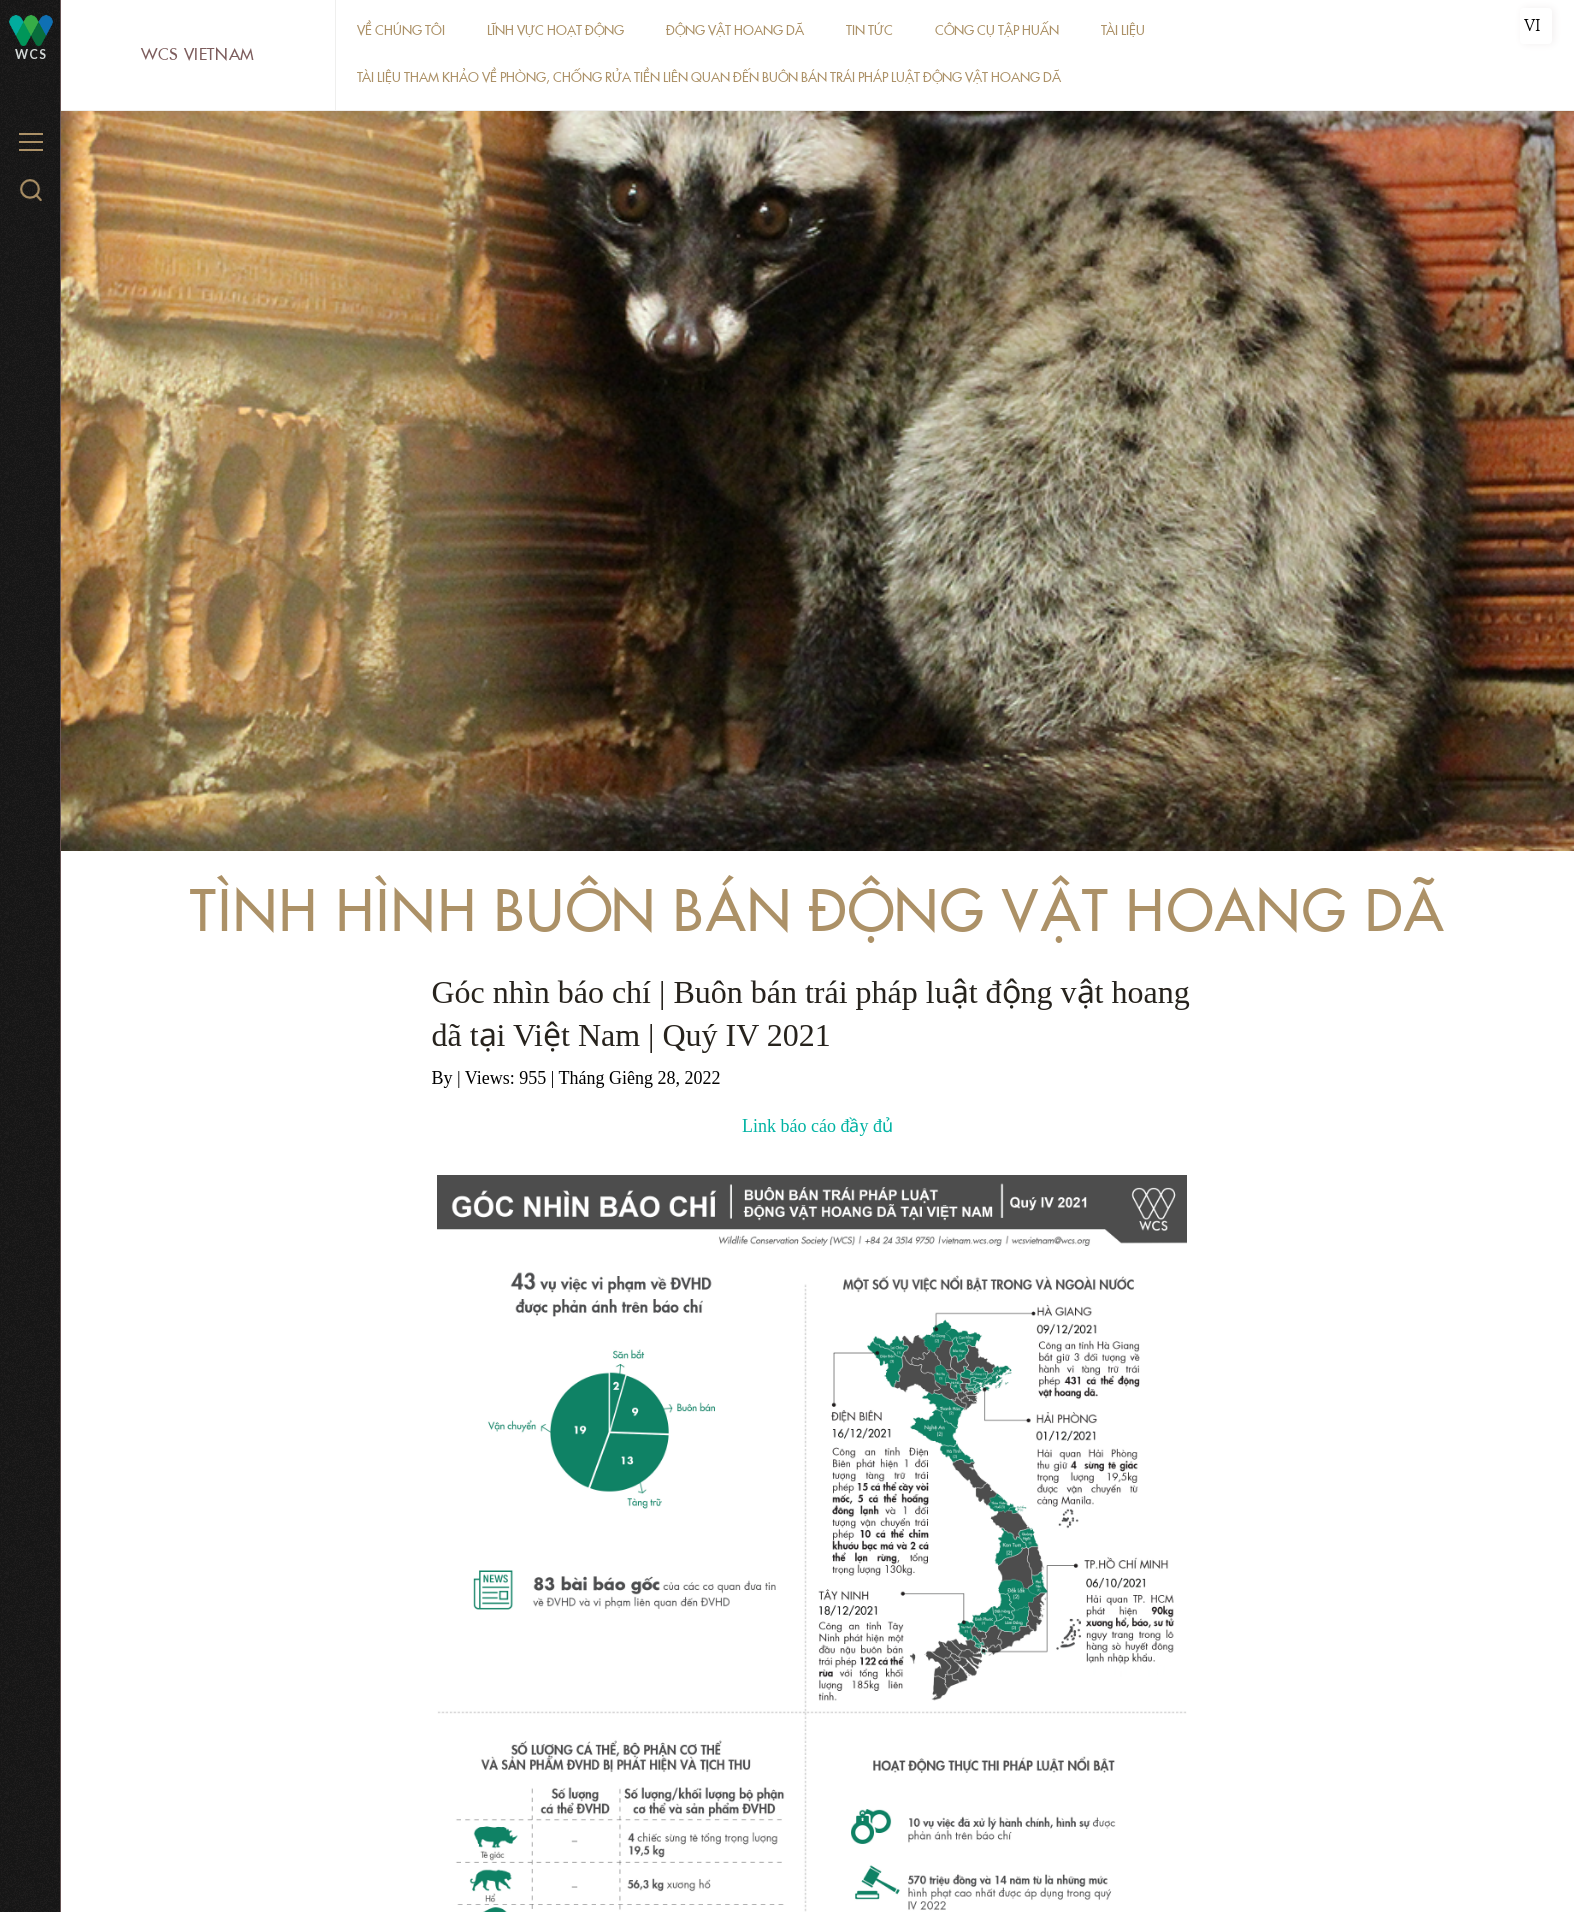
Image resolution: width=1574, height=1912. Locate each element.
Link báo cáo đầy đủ (817, 1126)
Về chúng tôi (401, 30)
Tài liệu (1123, 30)
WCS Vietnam (198, 54)
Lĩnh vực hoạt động (555, 30)
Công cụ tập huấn (997, 30)
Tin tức (869, 30)
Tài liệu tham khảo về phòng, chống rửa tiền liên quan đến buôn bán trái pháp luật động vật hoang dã (709, 77)
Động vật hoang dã (735, 30)
